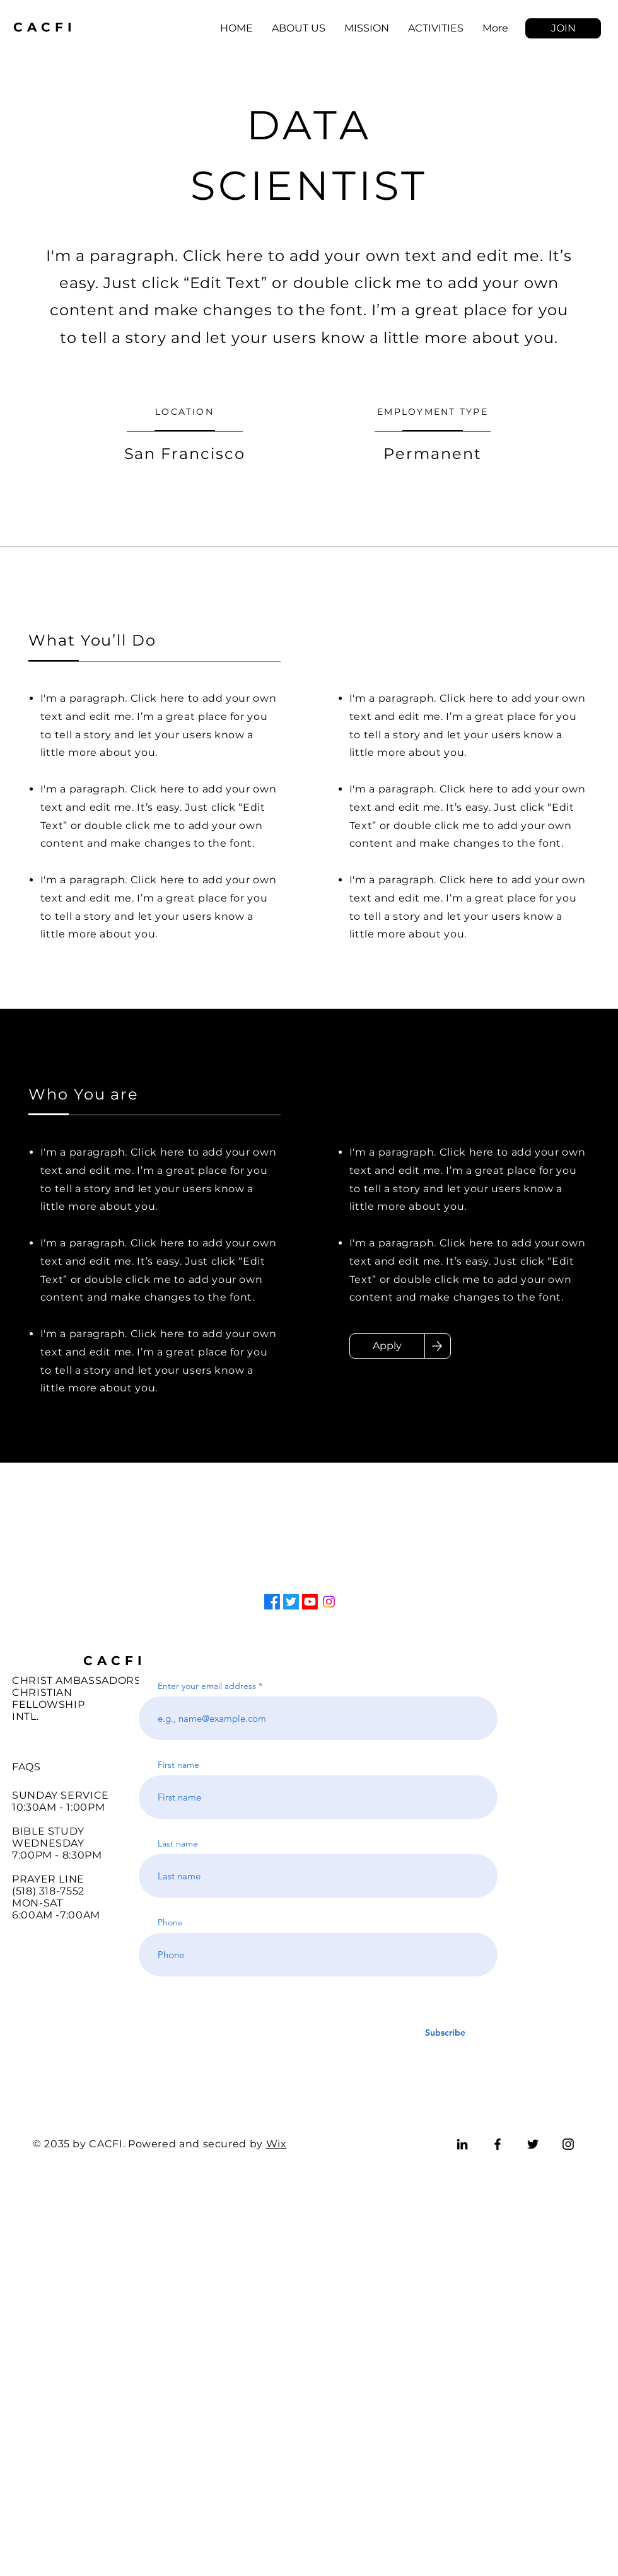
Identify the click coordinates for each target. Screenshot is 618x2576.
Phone (170, 1922)
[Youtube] (310, 1602)
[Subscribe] (445, 2033)
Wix (276, 2144)
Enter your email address (207, 1685)
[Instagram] (329, 1602)
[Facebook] (272, 1602)
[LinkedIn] (462, 2144)
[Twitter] (291, 1602)
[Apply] (387, 1346)
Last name (178, 1843)
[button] (563, 28)
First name (178, 1764)
